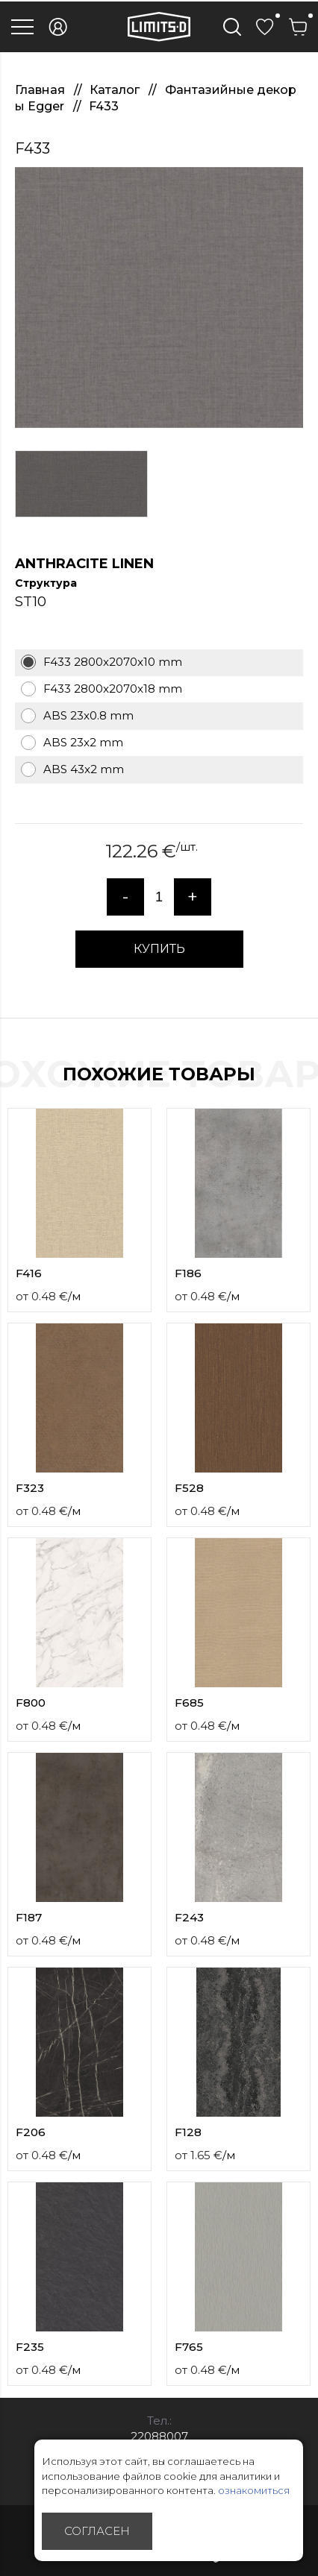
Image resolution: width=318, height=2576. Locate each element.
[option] (159, 297)
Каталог (116, 90)
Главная (41, 90)
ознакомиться (254, 2490)
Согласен (97, 2531)
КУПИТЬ (159, 949)
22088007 (159, 2436)
